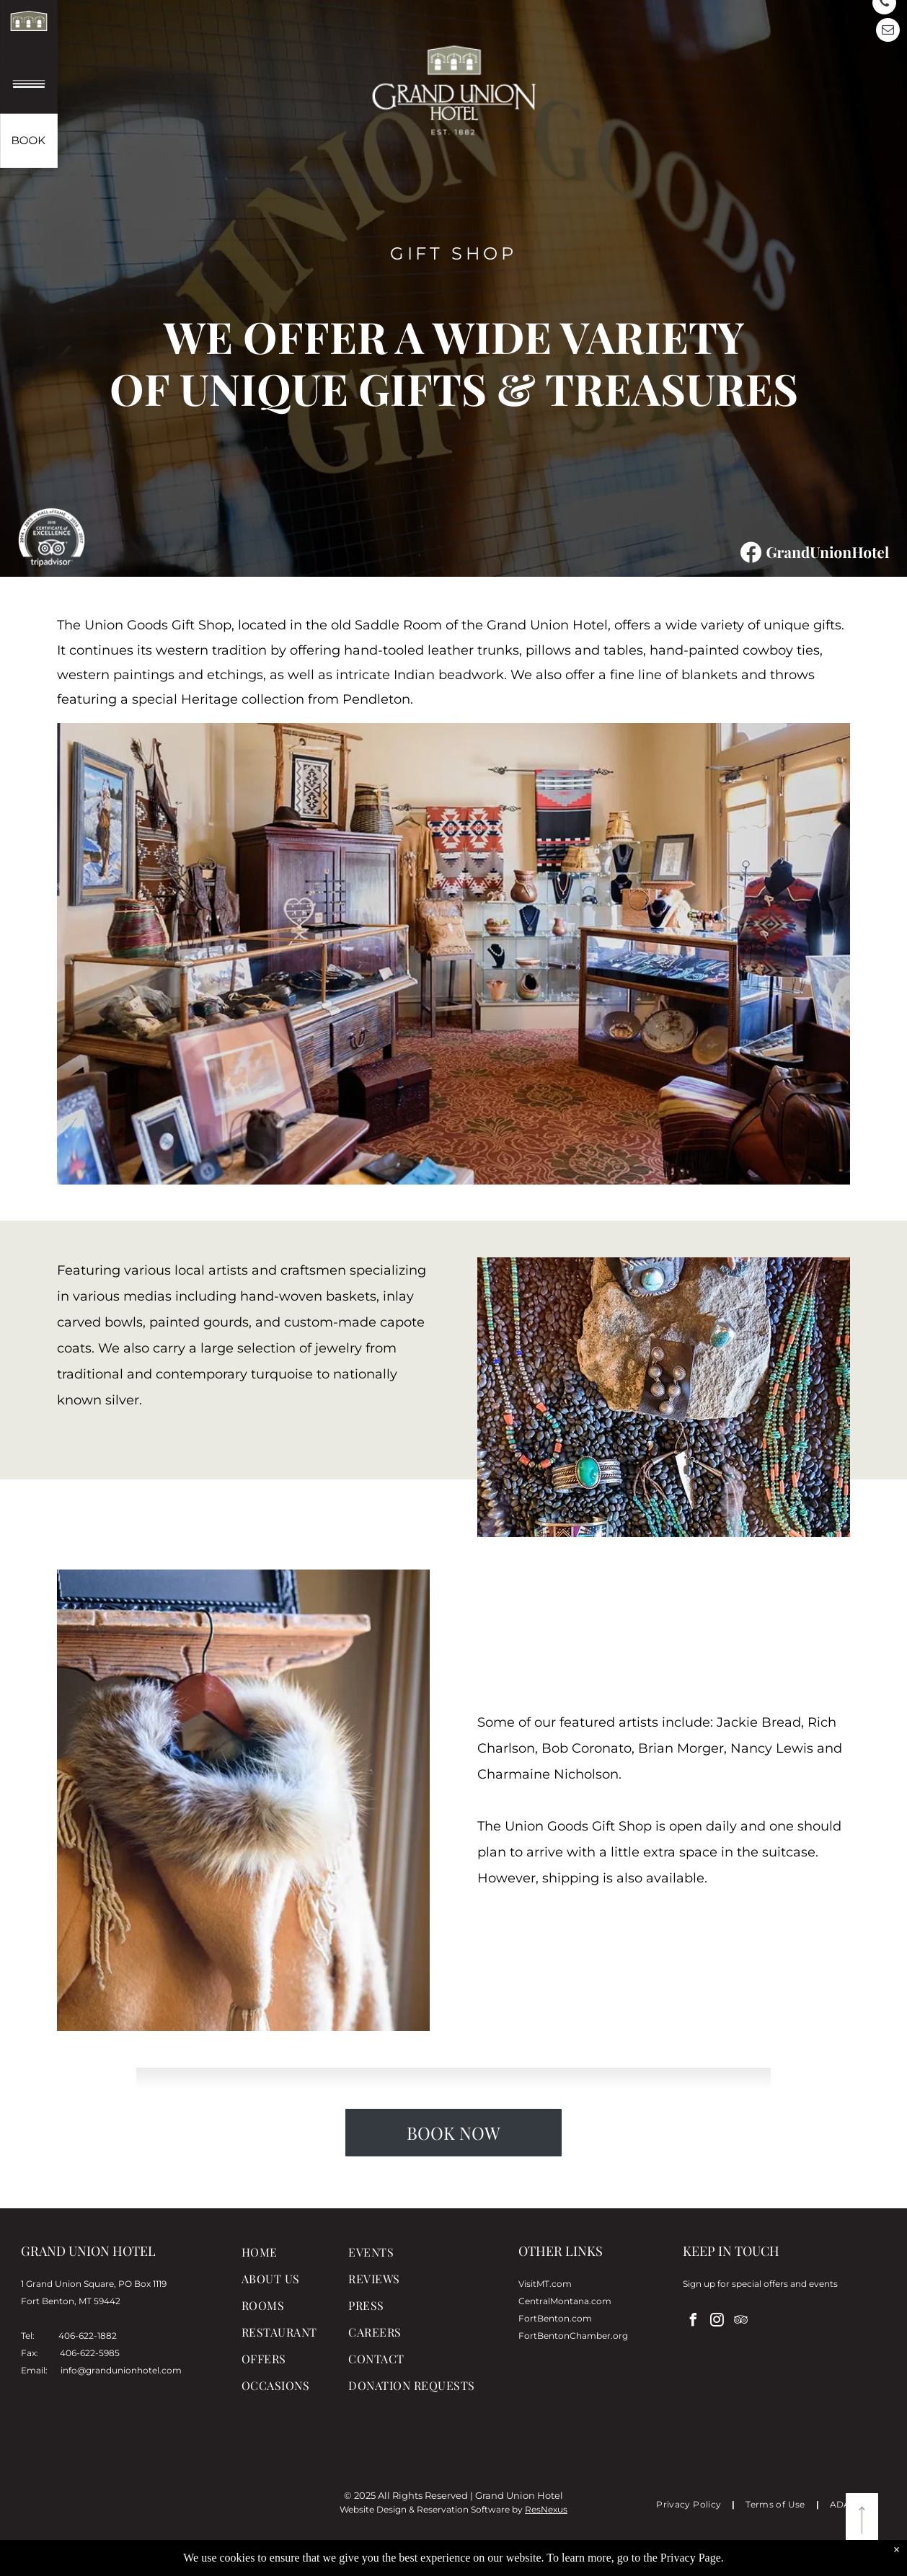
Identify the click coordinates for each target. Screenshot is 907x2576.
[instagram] (717, 2322)
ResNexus (546, 2509)
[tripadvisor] (740, 2322)
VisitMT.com (545, 2283)
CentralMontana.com (564, 2301)
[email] (888, 31)
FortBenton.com (555, 2318)
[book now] (29, 140)
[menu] (31, 88)
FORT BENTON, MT (153, 2504)
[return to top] (862, 2520)
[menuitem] (300, 2257)
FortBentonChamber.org (573, 2335)
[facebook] (693, 2322)
